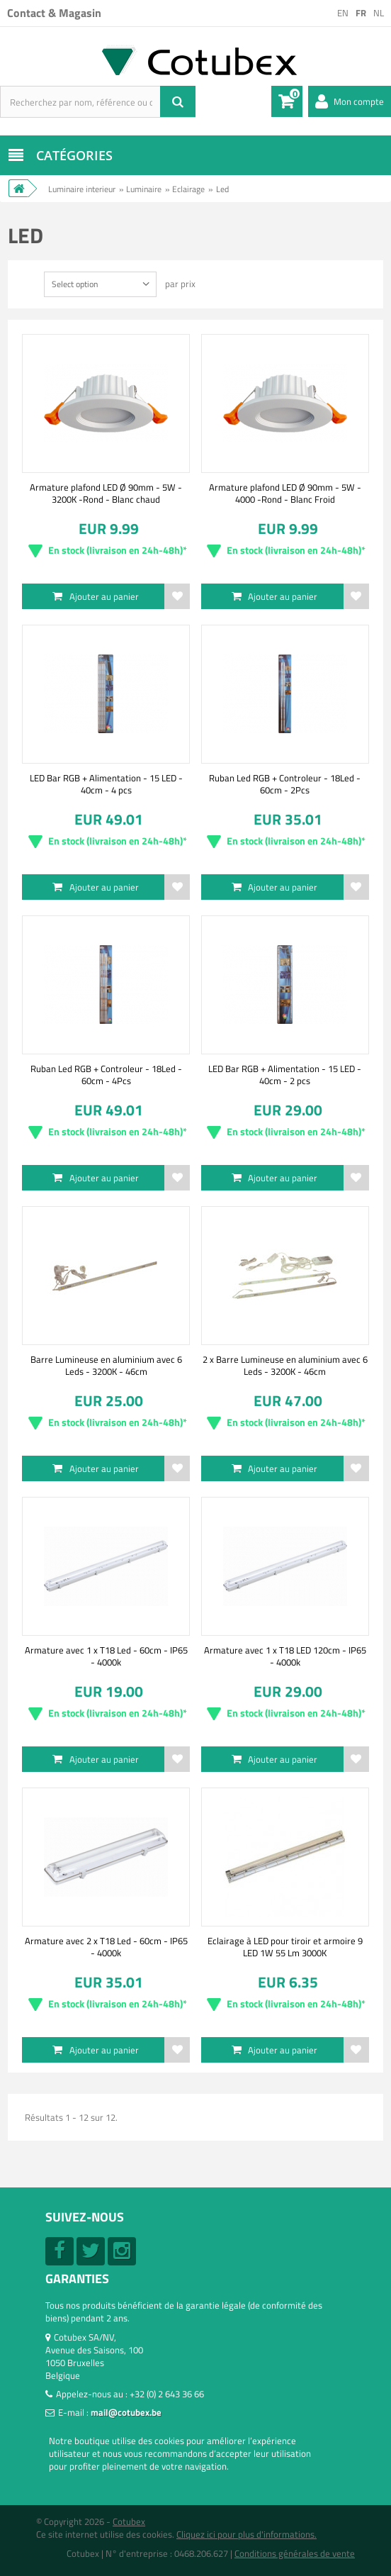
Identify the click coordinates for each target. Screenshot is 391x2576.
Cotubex (129, 2521)
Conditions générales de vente (294, 2553)
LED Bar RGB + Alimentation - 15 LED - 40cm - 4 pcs (106, 783)
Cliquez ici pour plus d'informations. (246, 2534)
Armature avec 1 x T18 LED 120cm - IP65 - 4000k (285, 1655)
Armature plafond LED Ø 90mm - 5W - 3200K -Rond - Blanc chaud (106, 493)
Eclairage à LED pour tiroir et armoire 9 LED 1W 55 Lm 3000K (285, 1946)
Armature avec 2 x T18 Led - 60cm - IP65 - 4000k (106, 1946)
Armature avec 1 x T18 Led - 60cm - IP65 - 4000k (106, 1655)
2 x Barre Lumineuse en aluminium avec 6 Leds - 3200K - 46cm (285, 1365)
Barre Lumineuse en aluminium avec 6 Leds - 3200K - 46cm (106, 1365)
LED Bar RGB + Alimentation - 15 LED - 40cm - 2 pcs (284, 1074)
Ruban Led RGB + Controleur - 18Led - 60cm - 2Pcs (285, 783)
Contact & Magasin (54, 12)
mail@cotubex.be (126, 2412)
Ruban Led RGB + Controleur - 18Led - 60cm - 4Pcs (106, 1074)
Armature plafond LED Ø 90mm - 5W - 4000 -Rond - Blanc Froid (285, 493)
